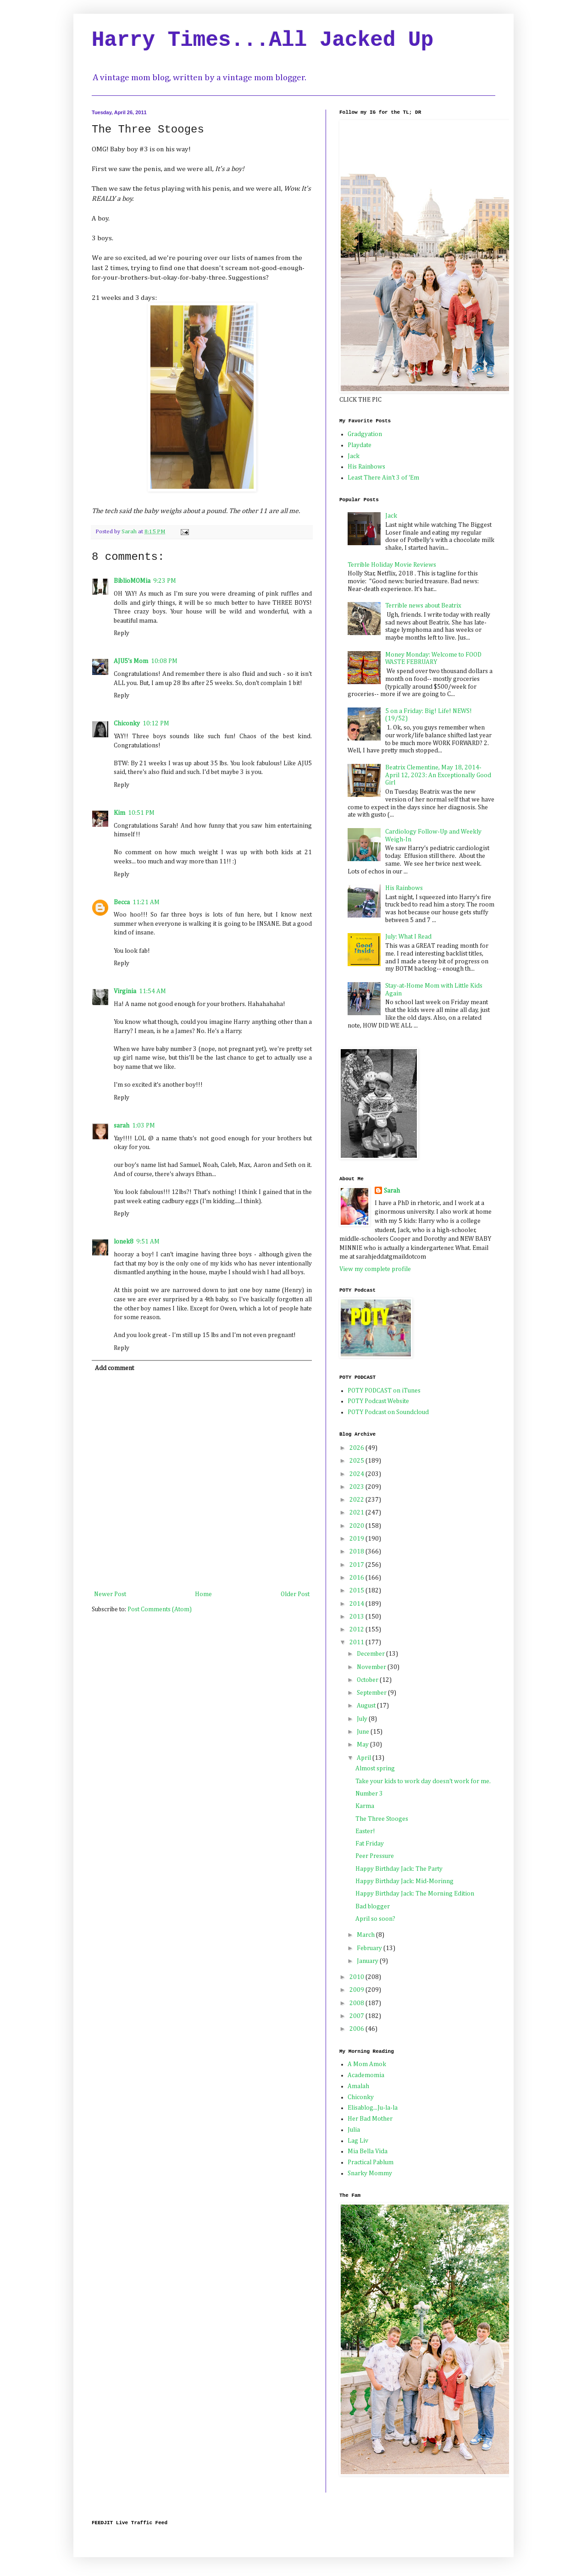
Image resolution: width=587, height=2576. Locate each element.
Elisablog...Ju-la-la (373, 2108)
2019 (357, 1539)
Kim (119, 813)
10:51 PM (141, 813)
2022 (357, 1500)
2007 (357, 2016)
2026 (357, 1448)
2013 (357, 1617)
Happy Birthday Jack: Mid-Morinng (404, 1881)
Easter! (365, 1831)
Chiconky (127, 723)
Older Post (295, 1594)
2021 (357, 1512)
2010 (357, 1977)
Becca (122, 902)
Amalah (358, 2086)
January (368, 1961)
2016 (357, 1578)
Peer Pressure (374, 1856)
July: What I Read (408, 937)
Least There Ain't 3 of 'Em (383, 478)
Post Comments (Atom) (159, 1609)
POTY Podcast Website (378, 1401)
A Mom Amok (367, 2064)
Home (203, 1594)
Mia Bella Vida (368, 2151)
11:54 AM (152, 991)
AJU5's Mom (131, 661)
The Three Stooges (381, 1819)
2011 (357, 1642)
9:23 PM (164, 581)
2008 (357, 2003)
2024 (357, 1474)
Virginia (125, 991)
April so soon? (375, 1919)
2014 (357, 1604)
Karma (364, 1806)
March (366, 1935)
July (363, 1719)
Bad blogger (372, 1906)
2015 (357, 1590)
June (364, 1732)
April (364, 1758)
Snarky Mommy (370, 2173)
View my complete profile (375, 1269)
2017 (357, 1565)
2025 (357, 1461)
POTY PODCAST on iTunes (384, 1391)
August (367, 1706)
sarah (121, 1125)
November (372, 1667)
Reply (121, 633)
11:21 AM (146, 902)
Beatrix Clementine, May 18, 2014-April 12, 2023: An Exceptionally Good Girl (438, 775)
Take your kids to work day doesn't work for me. (423, 1781)
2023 (357, 1487)
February (370, 1948)
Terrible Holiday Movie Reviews (392, 565)
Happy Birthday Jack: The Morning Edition (414, 1894)
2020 (357, 1526)
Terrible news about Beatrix (423, 606)
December (371, 1654)
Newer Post (110, 1594)
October (368, 1680)
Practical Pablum (370, 2162)
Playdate (359, 445)
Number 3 (369, 1794)
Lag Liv (358, 2141)
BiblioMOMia (132, 581)
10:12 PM (156, 723)
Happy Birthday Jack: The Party (399, 1869)
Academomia (366, 2075)
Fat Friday (369, 1844)
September (372, 1693)
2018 (357, 1551)
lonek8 (123, 1241)
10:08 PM (164, 661)
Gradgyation (365, 434)
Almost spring (375, 1768)
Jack (354, 456)
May (363, 1744)
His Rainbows (366, 467)
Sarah (392, 1191)
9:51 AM (148, 1241)
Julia (354, 2130)
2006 (357, 2029)
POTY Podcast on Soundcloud (388, 1412)
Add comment (114, 1368)
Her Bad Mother (370, 2119)
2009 (357, 1990)
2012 (357, 1629)
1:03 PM (143, 1125)
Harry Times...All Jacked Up (262, 40)
